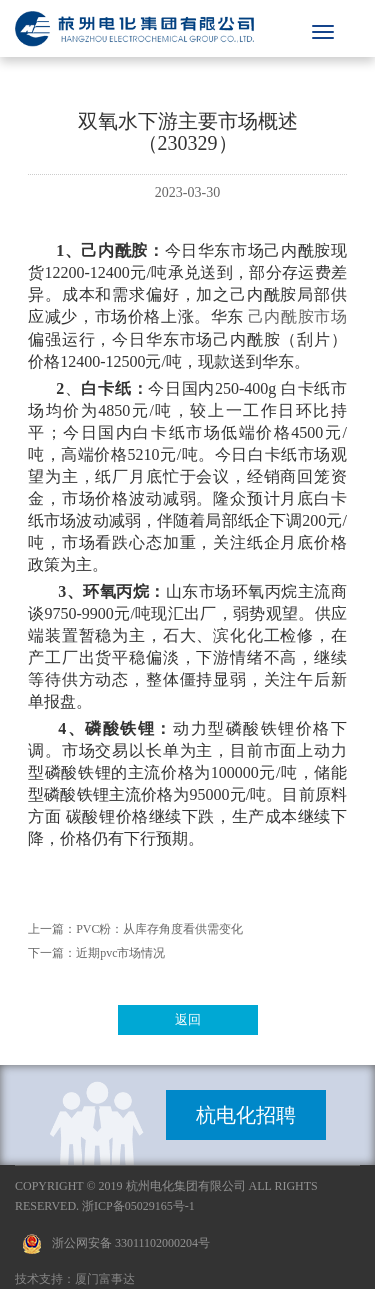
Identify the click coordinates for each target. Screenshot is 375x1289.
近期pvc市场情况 (120, 953)
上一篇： (52, 929)
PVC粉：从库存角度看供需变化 (159, 929)
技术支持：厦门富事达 (75, 1279)
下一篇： (52, 953)
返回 (188, 1019)
